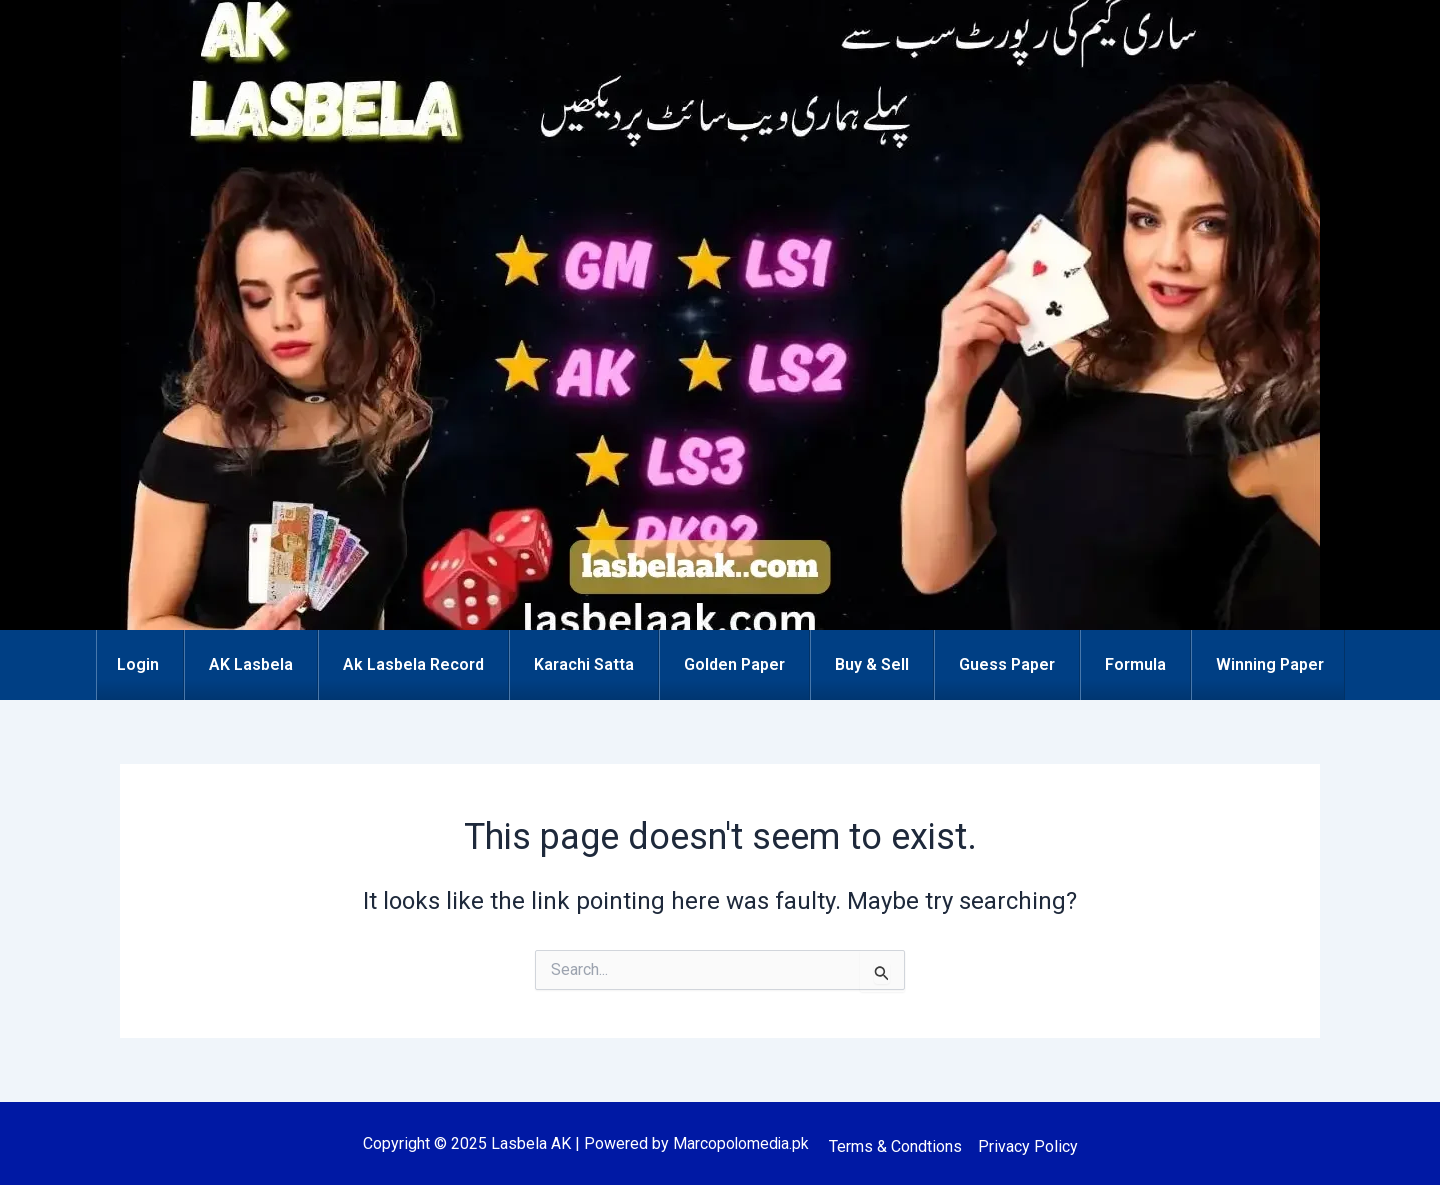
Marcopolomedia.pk (741, 1143)
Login (138, 664)
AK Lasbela (251, 664)
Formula (1135, 664)
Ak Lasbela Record (413, 664)
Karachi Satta (584, 664)
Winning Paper (1270, 664)
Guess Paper (1007, 664)
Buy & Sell (872, 664)
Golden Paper (734, 664)
